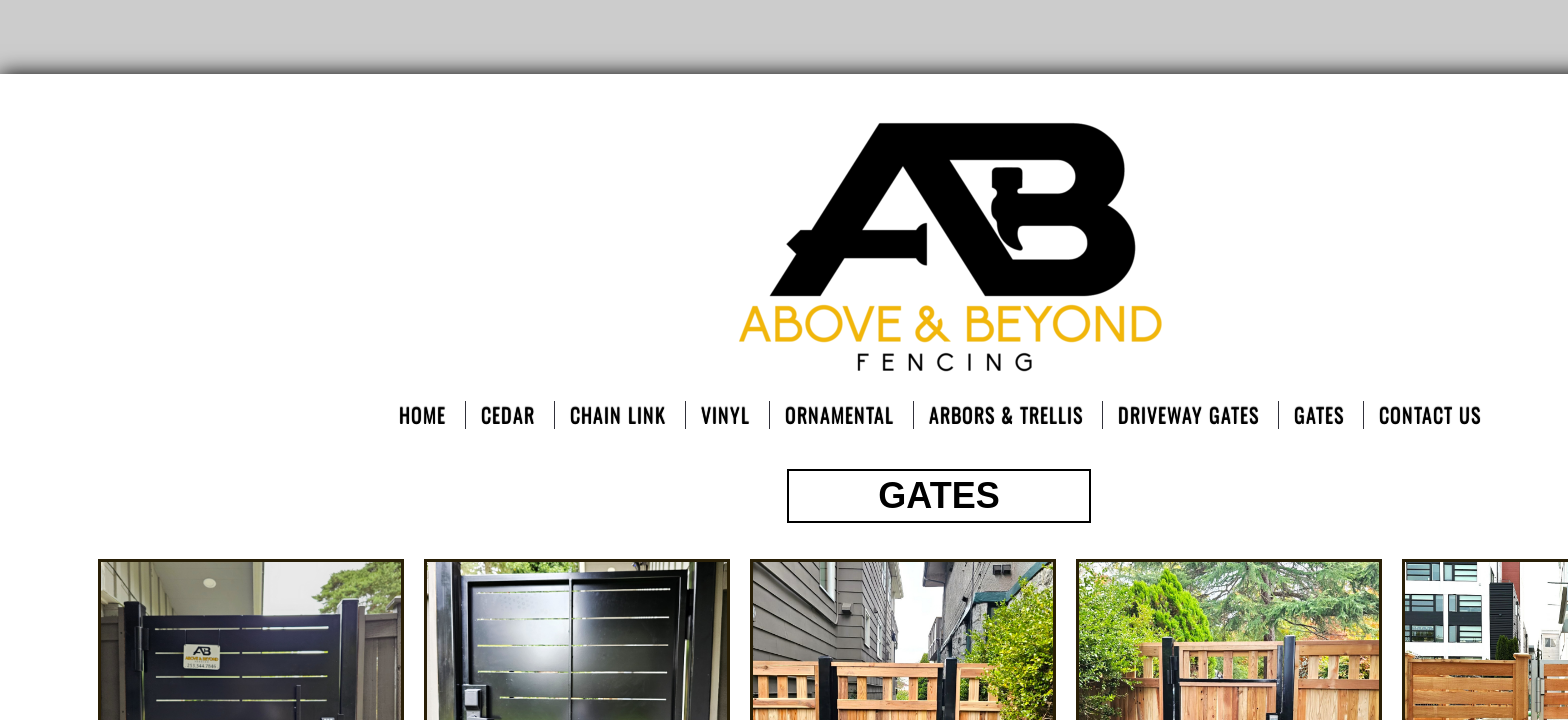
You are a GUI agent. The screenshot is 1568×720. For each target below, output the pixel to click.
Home (422, 415)
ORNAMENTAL (839, 415)
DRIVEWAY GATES (1188, 415)
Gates (1319, 415)
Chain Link (618, 415)
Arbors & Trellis (1006, 415)
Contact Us (1430, 415)
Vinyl (725, 415)
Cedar (508, 415)
